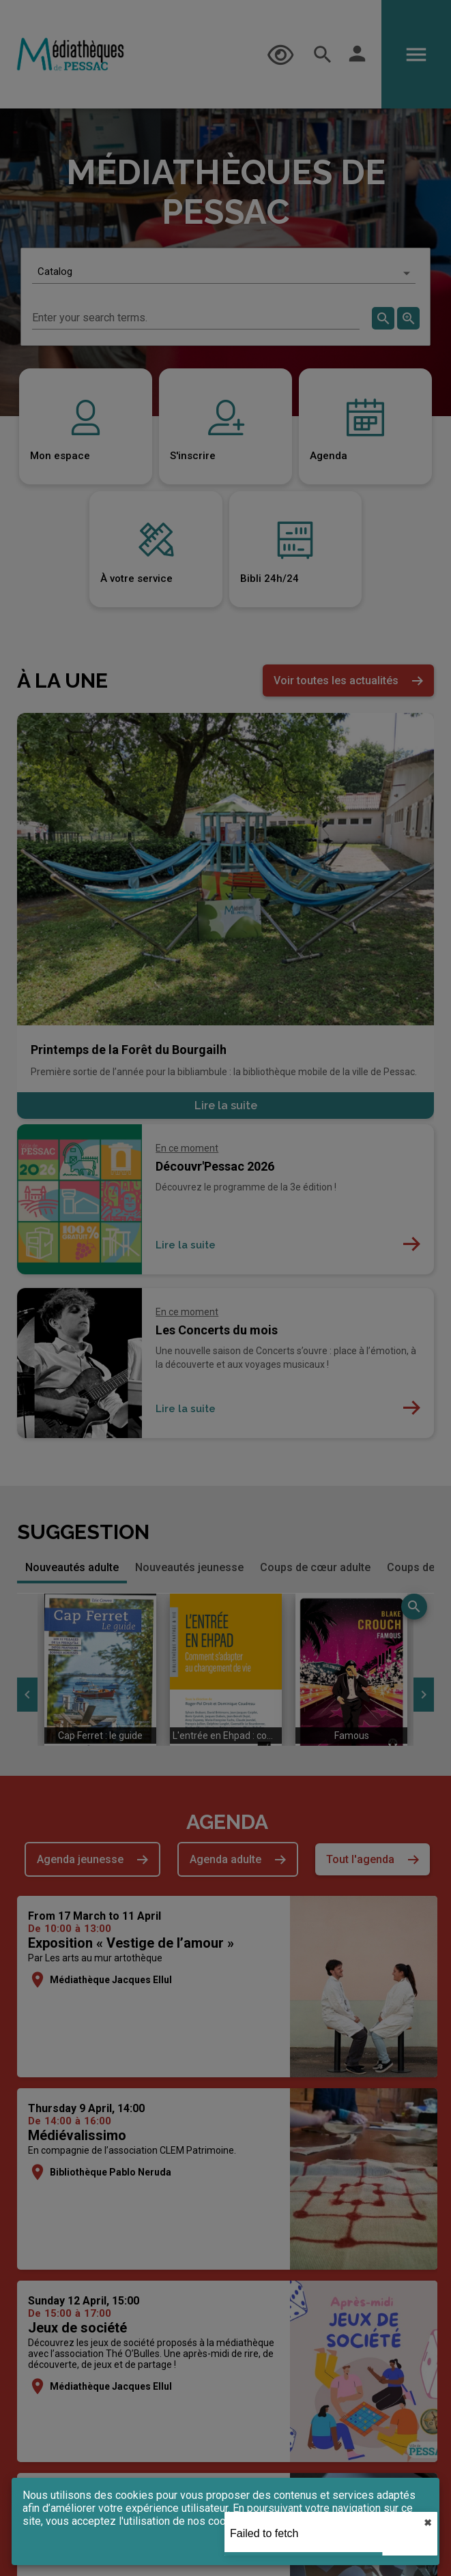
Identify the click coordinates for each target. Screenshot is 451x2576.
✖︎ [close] (428, 2522)
